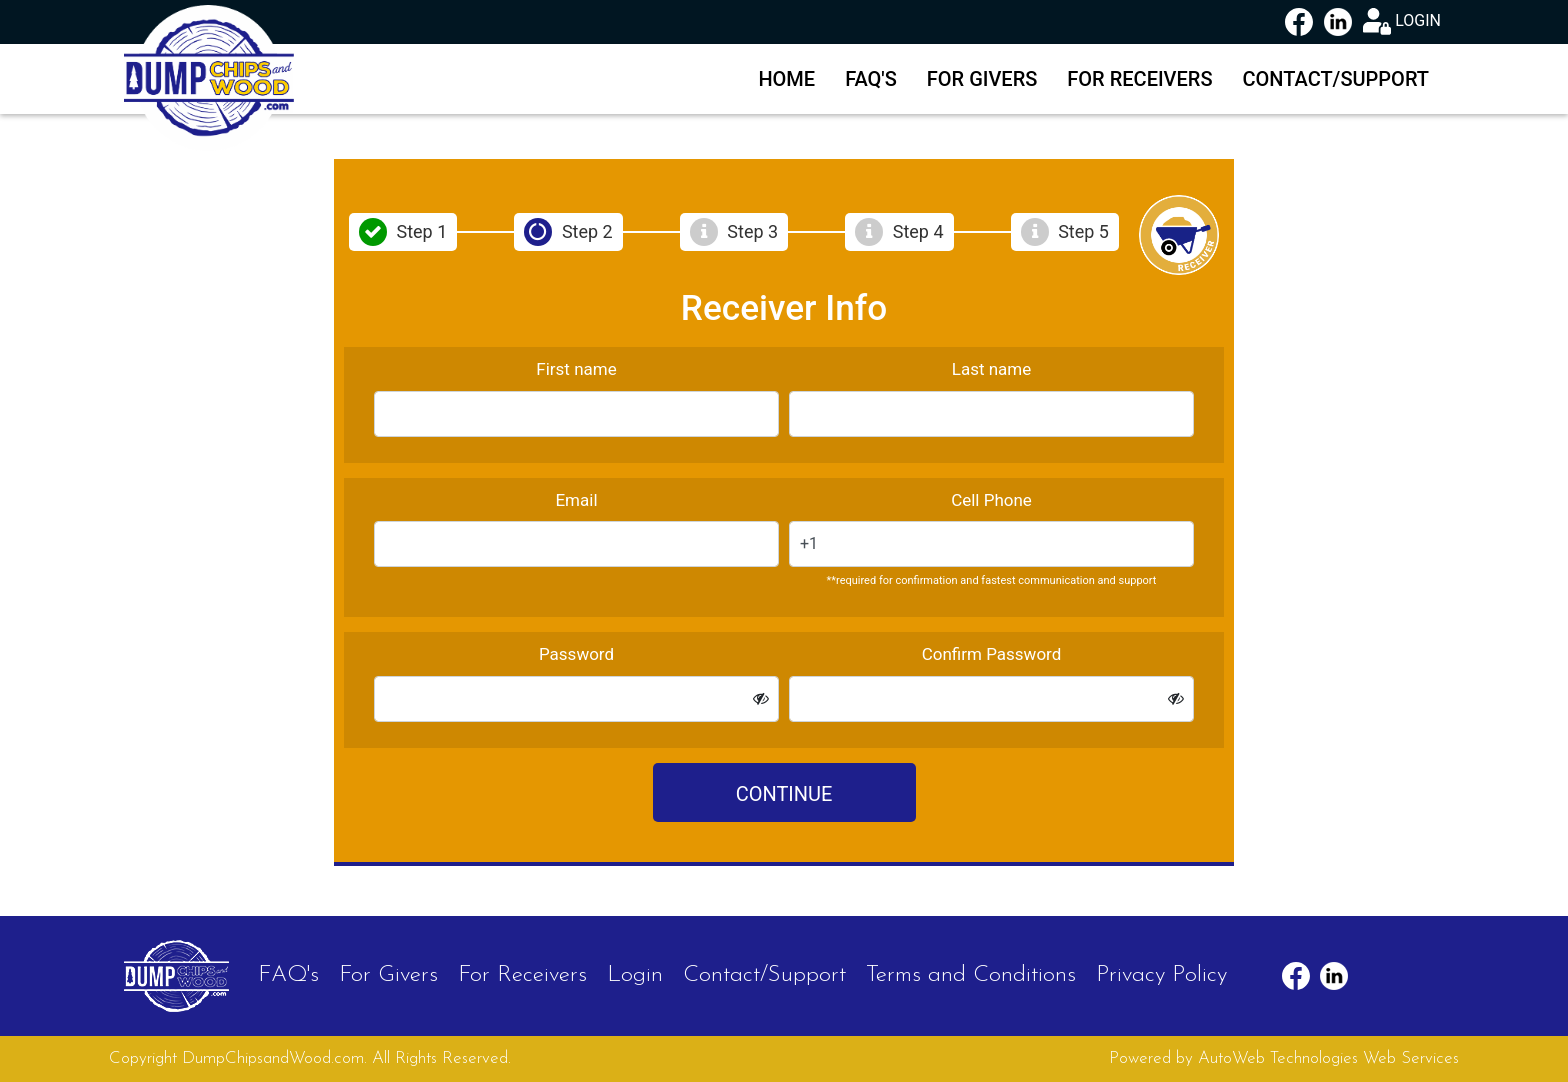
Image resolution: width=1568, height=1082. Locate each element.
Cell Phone (991, 500)
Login (635, 975)
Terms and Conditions (971, 975)
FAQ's (871, 79)
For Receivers (1139, 79)
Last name (992, 369)
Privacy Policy (1161, 975)
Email (576, 500)
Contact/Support (1336, 79)
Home (786, 79)
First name (576, 369)
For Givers (982, 79)
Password (576, 654)
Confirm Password (992, 654)
